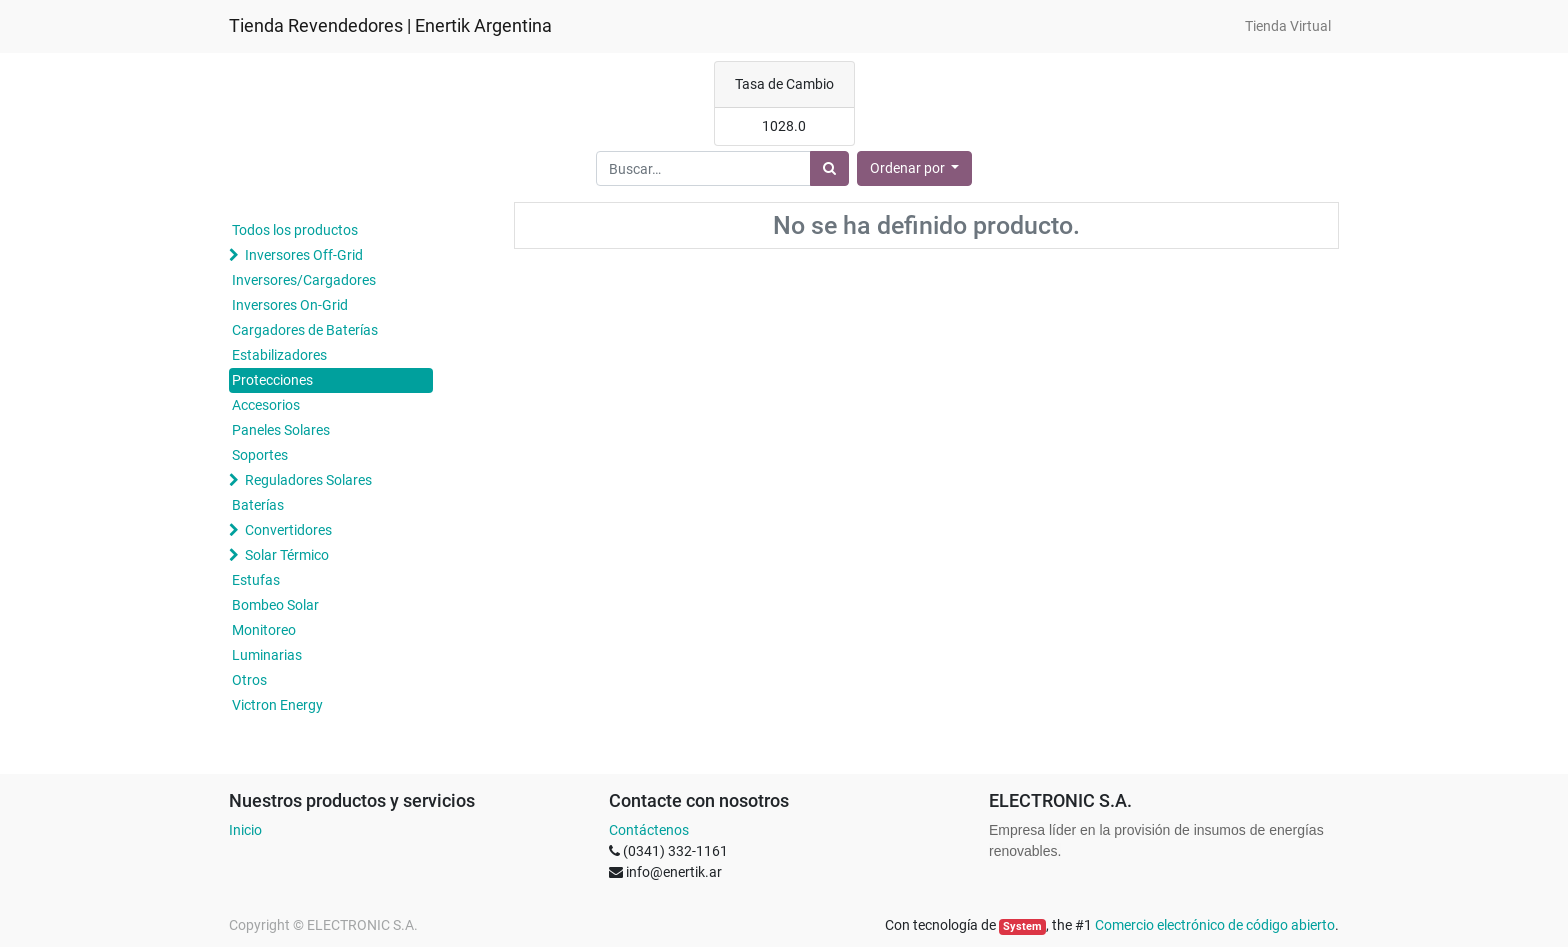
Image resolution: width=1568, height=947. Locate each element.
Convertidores (288, 530)
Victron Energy (277, 705)
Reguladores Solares (308, 480)
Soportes (260, 455)
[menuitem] (1288, 26)
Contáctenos (649, 830)
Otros (249, 680)
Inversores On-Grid (290, 305)
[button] (915, 168)
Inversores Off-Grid (304, 255)
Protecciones (272, 380)
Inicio (245, 830)
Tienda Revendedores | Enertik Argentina (390, 26)
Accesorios (266, 405)
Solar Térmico (287, 555)
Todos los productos (295, 230)
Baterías (258, 505)
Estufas (256, 580)
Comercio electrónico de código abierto (1215, 925)
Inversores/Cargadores (304, 280)
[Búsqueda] (829, 168)
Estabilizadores (279, 355)
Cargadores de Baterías (305, 330)
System (1022, 926)
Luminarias (267, 655)
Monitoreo (264, 630)
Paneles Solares (281, 430)
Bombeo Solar (275, 605)
